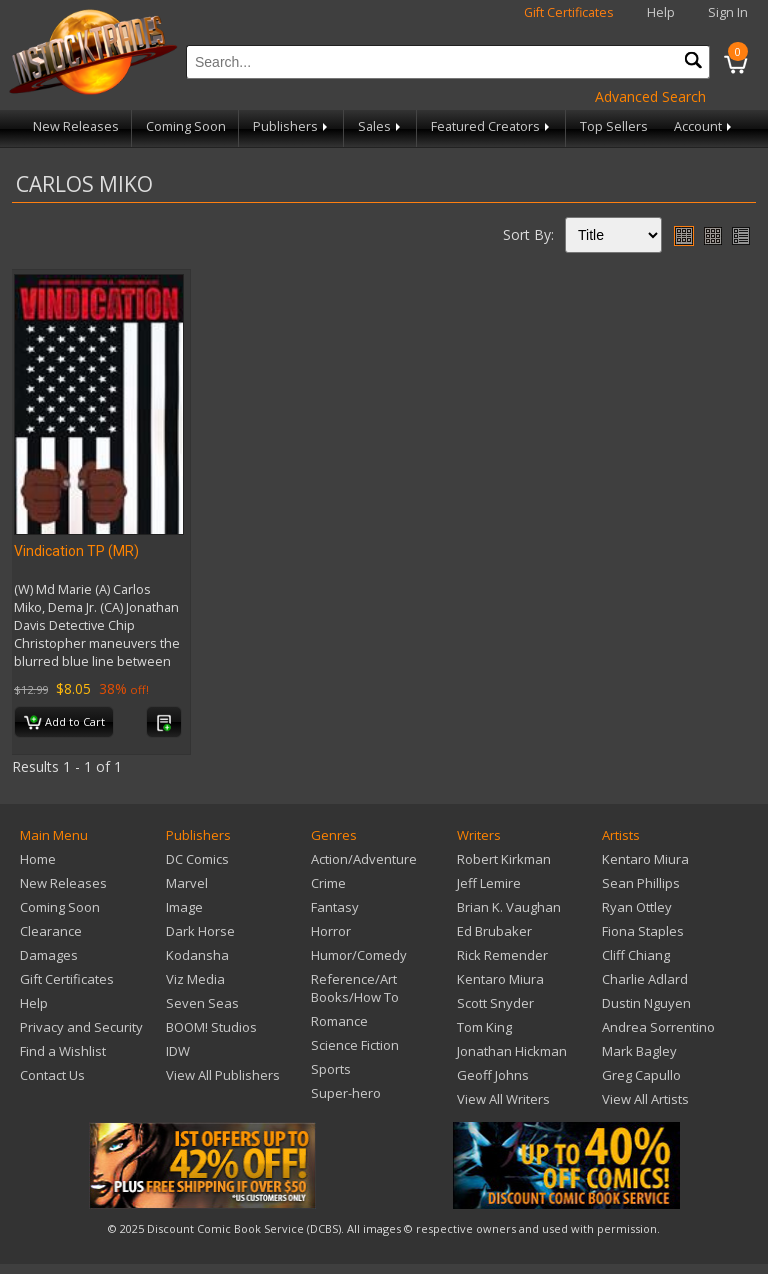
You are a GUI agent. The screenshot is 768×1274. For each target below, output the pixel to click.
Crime (328, 883)
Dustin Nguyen (646, 1003)
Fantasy (335, 907)
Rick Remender (502, 955)
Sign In (728, 12)
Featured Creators (492, 126)
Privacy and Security (81, 1027)
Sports (331, 1069)
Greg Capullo (641, 1075)
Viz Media (195, 979)
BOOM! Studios (211, 1027)
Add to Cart (64, 723)
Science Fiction (355, 1045)
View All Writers (503, 1099)
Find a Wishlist (63, 1051)
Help (661, 12)
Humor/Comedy (359, 955)
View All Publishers (223, 1075)
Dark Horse (200, 931)
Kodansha (197, 955)
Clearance (51, 931)
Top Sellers (614, 126)
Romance (339, 1021)
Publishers (292, 126)
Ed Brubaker (494, 931)
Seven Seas (202, 1003)
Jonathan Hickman (512, 1051)
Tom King (484, 1027)
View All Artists (645, 1099)
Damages (49, 955)
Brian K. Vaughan (509, 907)
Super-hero (346, 1093)
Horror (331, 931)
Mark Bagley (639, 1051)
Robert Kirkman (504, 859)
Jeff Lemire (489, 883)
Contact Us (52, 1075)
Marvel (187, 883)
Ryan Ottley (637, 907)
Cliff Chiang (636, 955)
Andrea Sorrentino (658, 1027)
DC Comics (197, 859)
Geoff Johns (493, 1075)
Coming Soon (186, 126)
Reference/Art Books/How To (355, 988)
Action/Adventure (364, 859)
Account (704, 126)
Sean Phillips (641, 883)
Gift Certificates (569, 12)
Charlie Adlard (645, 979)
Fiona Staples (643, 931)
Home (38, 859)
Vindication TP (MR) (76, 551)
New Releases (76, 126)
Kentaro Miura (500, 979)
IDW (178, 1051)
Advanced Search (650, 96)
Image (184, 907)
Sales (381, 126)
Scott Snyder (495, 1003)
